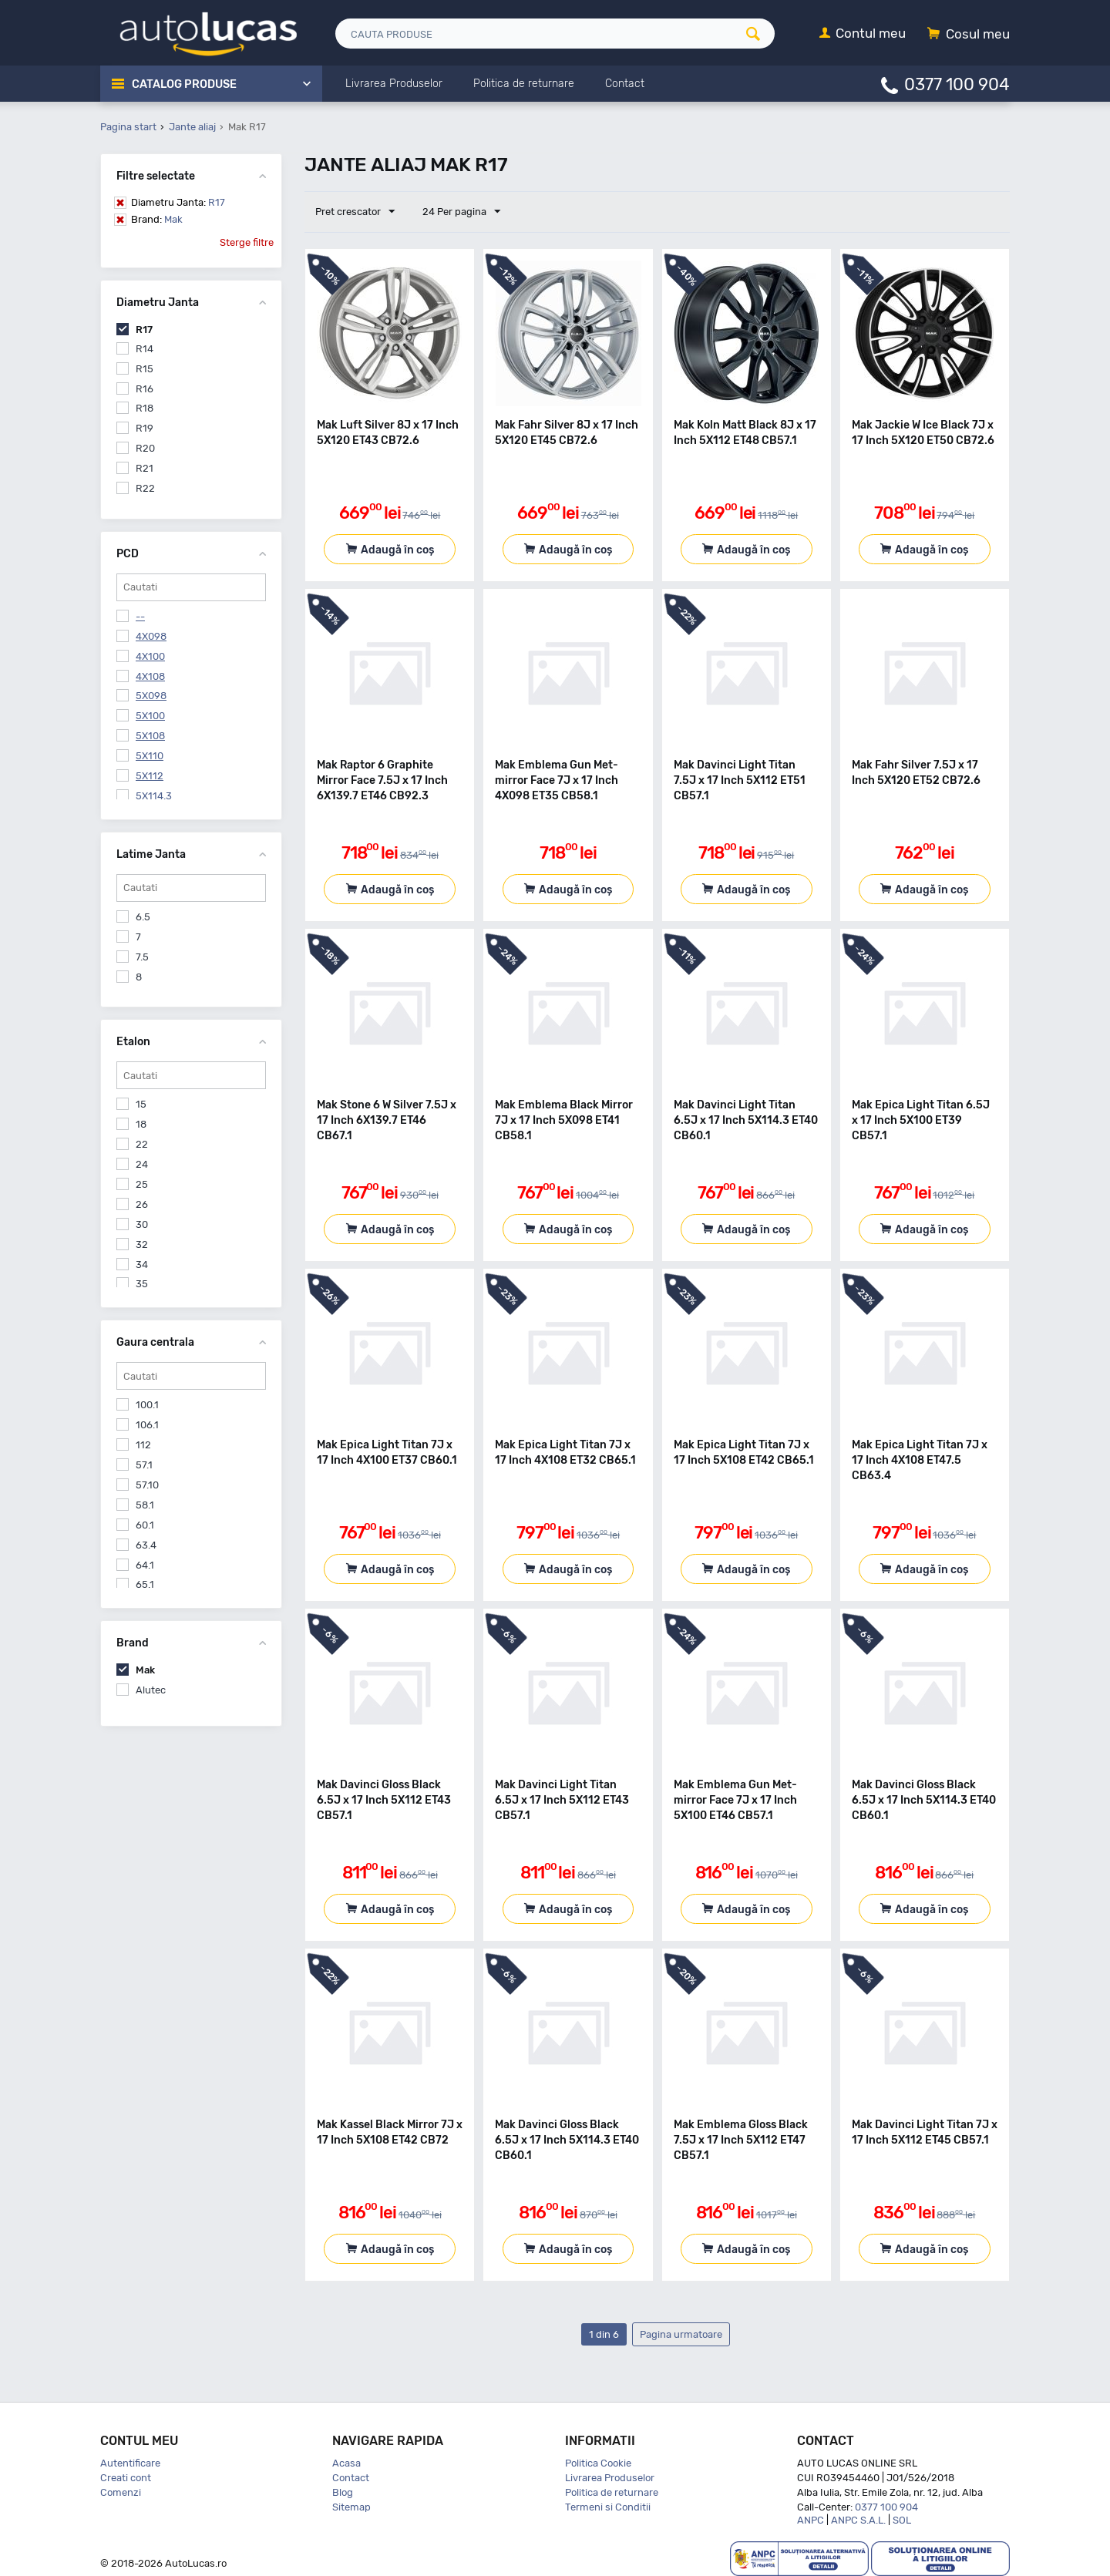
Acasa (346, 2463)
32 (142, 1244)
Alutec (151, 1690)
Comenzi (120, 2492)
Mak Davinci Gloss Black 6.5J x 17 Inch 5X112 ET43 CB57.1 (384, 1800)
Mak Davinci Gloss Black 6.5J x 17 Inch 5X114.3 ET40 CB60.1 (924, 1800)
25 (142, 1184)
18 (141, 1124)
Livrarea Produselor (609, 2478)
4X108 (150, 676)
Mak (157, 219)
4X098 (151, 636)
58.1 (145, 1505)
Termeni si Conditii (608, 2507)
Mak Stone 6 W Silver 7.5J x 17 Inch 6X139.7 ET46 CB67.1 (386, 1120)
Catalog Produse (185, 84)
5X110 (149, 756)
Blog (342, 2492)
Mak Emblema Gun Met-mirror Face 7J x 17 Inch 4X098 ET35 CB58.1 (556, 780)
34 (142, 1264)
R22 (145, 488)
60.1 (145, 1525)
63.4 (146, 1545)
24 (142, 1164)
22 (142, 1144)
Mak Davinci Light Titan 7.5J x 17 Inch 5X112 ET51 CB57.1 (740, 780)
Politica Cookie (598, 2463)
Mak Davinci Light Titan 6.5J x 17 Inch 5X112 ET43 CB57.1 (562, 1800)
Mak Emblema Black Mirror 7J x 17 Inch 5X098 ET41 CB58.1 (564, 1120)
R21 (144, 468)
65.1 (145, 1584)
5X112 (149, 776)
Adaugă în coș (397, 550)
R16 (144, 389)
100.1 (147, 1405)
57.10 (147, 1485)
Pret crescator (355, 212)
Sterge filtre (247, 242)
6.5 (143, 917)
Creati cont (125, 2478)
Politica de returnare (611, 2492)
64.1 (145, 1565)
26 (142, 1204)
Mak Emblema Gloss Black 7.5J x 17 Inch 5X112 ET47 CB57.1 (741, 2140)
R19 (144, 428)
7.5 (142, 957)
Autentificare (130, 2463)
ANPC (810, 2520)
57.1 (144, 1465)
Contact (350, 2478)
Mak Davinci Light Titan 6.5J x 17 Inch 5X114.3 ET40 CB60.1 (746, 1120)
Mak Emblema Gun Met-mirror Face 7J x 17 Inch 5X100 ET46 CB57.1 (735, 1800)
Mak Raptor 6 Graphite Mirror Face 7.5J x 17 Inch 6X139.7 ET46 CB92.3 (382, 780)
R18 (144, 408)
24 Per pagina (460, 212)
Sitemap (351, 2507)
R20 (145, 448)
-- (140, 616)
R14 (144, 349)
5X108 (150, 736)
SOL (902, 2520)
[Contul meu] (862, 34)
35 (142, 1284)
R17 (178, 202)
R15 (144, 369)
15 (141, 1104)
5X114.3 (154, 796)
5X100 (150, 715)
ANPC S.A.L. (858, 2520)
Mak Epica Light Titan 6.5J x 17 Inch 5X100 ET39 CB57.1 (921, 1120)
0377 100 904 (957, 83)
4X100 (150, 656)
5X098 (151, 695)
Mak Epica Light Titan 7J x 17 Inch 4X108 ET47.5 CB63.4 (919, 1460)
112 (143, 1445)
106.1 (147, 1425)
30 (142, 1224)
